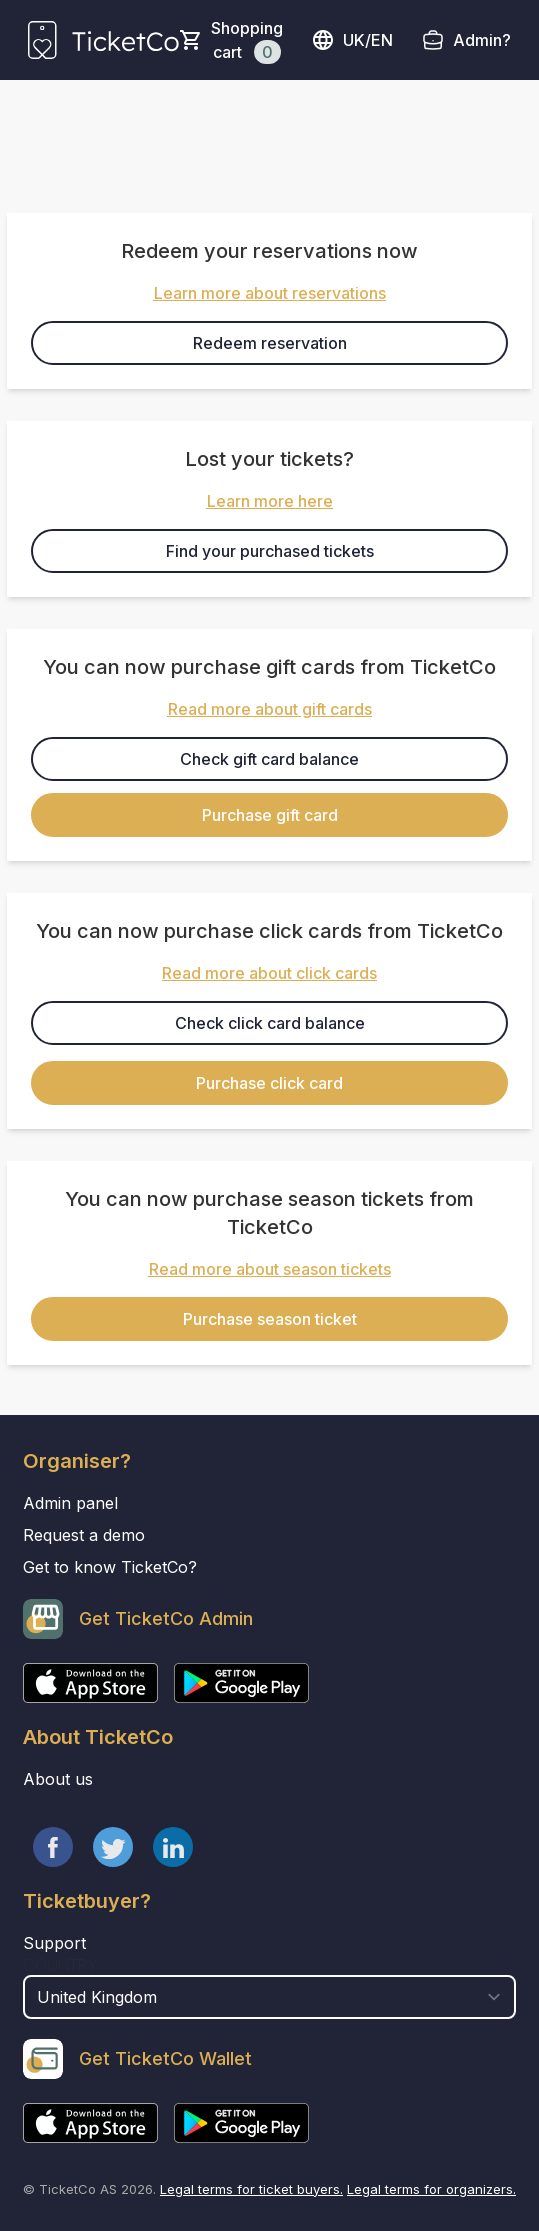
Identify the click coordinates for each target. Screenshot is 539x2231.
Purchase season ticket (270, 1319)
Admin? (482, 40)
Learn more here (270, 501)
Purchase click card (269, 1083)
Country (60, 1965)
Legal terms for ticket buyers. (251, 2189)
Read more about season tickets (270, 1269)
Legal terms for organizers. (431, 2189)
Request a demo (84, 1535)
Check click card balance (270, 1023)
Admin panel (70, 1503)
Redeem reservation (270, 343)
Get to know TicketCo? (110, 1567)
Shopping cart (247, 41)
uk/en (352, 40)
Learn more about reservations (270, 293)
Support (54, 1943)
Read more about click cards (269, 973)
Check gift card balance (269, 759)
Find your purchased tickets (270, 551)
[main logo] (103, 40)
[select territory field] (269, 1997)
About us (58, 1779)
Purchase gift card (270, 815)
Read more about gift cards (270, 709)
